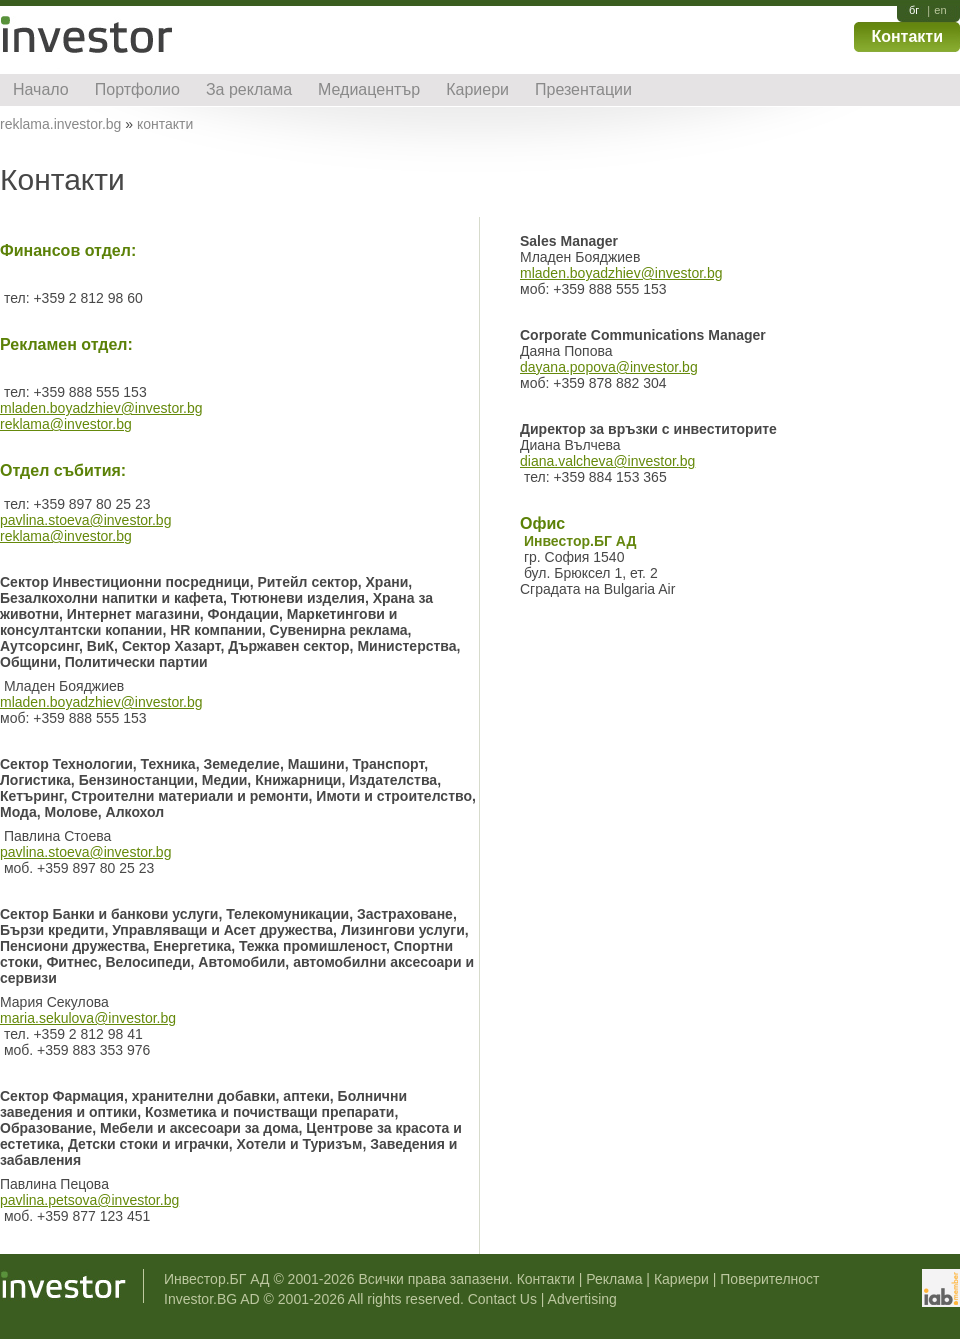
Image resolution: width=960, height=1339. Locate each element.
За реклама (249, 89)
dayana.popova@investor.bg (609, 367)
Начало (41, 89)
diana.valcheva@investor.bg (607, 461)
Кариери (477, 89)
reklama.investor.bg (60, 124)
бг (914, 10)
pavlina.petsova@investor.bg (89, 1200)
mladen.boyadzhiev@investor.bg (101, 408)
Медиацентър (369, 89)
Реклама (614, 1279)
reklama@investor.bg (66, 424)
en (940, 10)
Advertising (582, 1299)
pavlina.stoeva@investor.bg (85, 520)
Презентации (583, 89)
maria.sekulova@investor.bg (88, 1018)
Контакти (907, 36)
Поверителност (769, 1279)
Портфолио (137, 89)
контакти (165, 124)
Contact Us (502, 1299)
